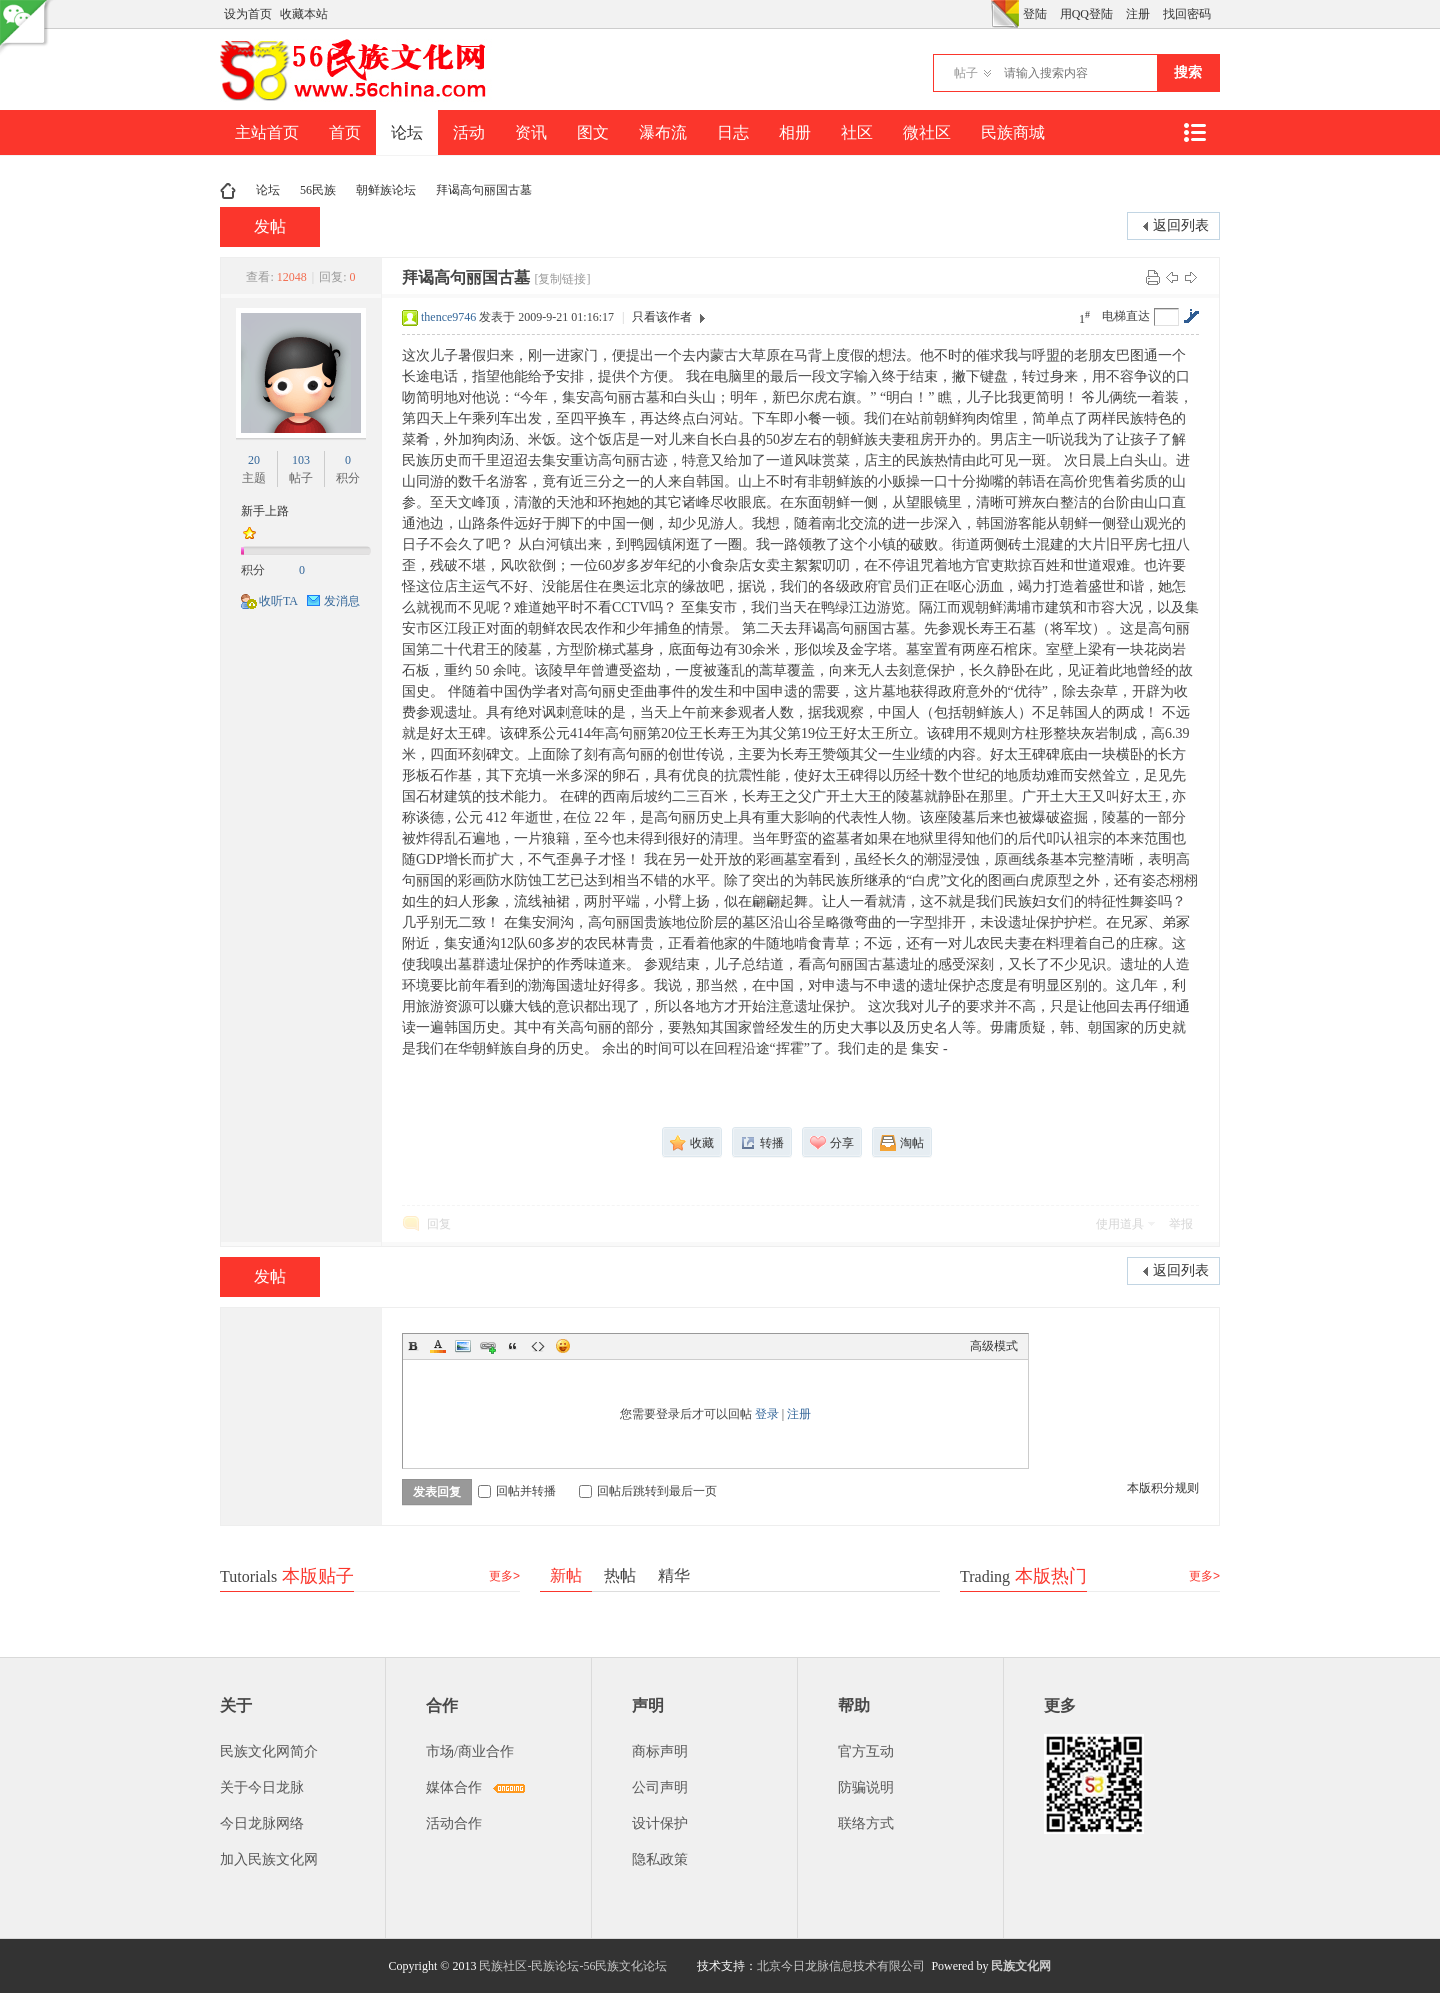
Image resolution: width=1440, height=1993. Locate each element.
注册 (1138, 14)
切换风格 (1005, 14)
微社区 (927, 132)
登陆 (1035, 14)
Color (438, 1346)
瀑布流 (663, 132)
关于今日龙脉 (262, 1787)
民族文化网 (1021, 1966)
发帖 (270, 226)
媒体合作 (454, 1787)
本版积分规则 (1163, 1488)
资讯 (531, 132)
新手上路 (265, 511)
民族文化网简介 (269, 1751)
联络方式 (866, 1823)
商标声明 (660, 1751)
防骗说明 (866, 1787)
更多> (504, 1576)
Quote (513, 1346)
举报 (1181, 1224)
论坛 (407, 132)
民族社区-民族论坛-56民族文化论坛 (573, 1966)
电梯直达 (1126, 316)
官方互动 (866, 1751)
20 (254, 460)
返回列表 (1181, 225)
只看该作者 (662, 317)
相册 (795, 132)
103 (301, 460)
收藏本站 (304, 14)
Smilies (563, 1346)
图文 (593, 132)
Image (463, 1346)
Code (538, 1346)
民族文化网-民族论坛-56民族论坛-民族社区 (228, 190)
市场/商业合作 (470, 1751)
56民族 (318, 190)
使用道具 (1120, 1224)
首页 (345, 132)
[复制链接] (562, 279)
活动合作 (454, 1823)
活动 (469, 132)
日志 (733, 132)
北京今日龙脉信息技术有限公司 (841, 1966)
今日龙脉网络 (262, 1823)
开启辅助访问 (986, 14)
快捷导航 (1194, 132)
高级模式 (994, 1346)
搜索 (1188, 72)
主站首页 (267, 132)
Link (488, 1346)
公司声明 (660, 1787)
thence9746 (448, 317)
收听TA (278, 601)
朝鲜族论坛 (386, 190)
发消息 (342, 601)
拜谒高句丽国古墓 (484, 190)
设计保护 (660, 1823)
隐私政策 (660, 1859)
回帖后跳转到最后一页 (648, 1491)
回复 (439, 1224)
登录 (767, 1414)
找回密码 (1187, 14)
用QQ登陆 (1086, 14)
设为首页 (248, 14)
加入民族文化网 (269, 1859)
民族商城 (1013, 132)
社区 (857, 132)
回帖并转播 (517, 1491)
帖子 (966, 73)
